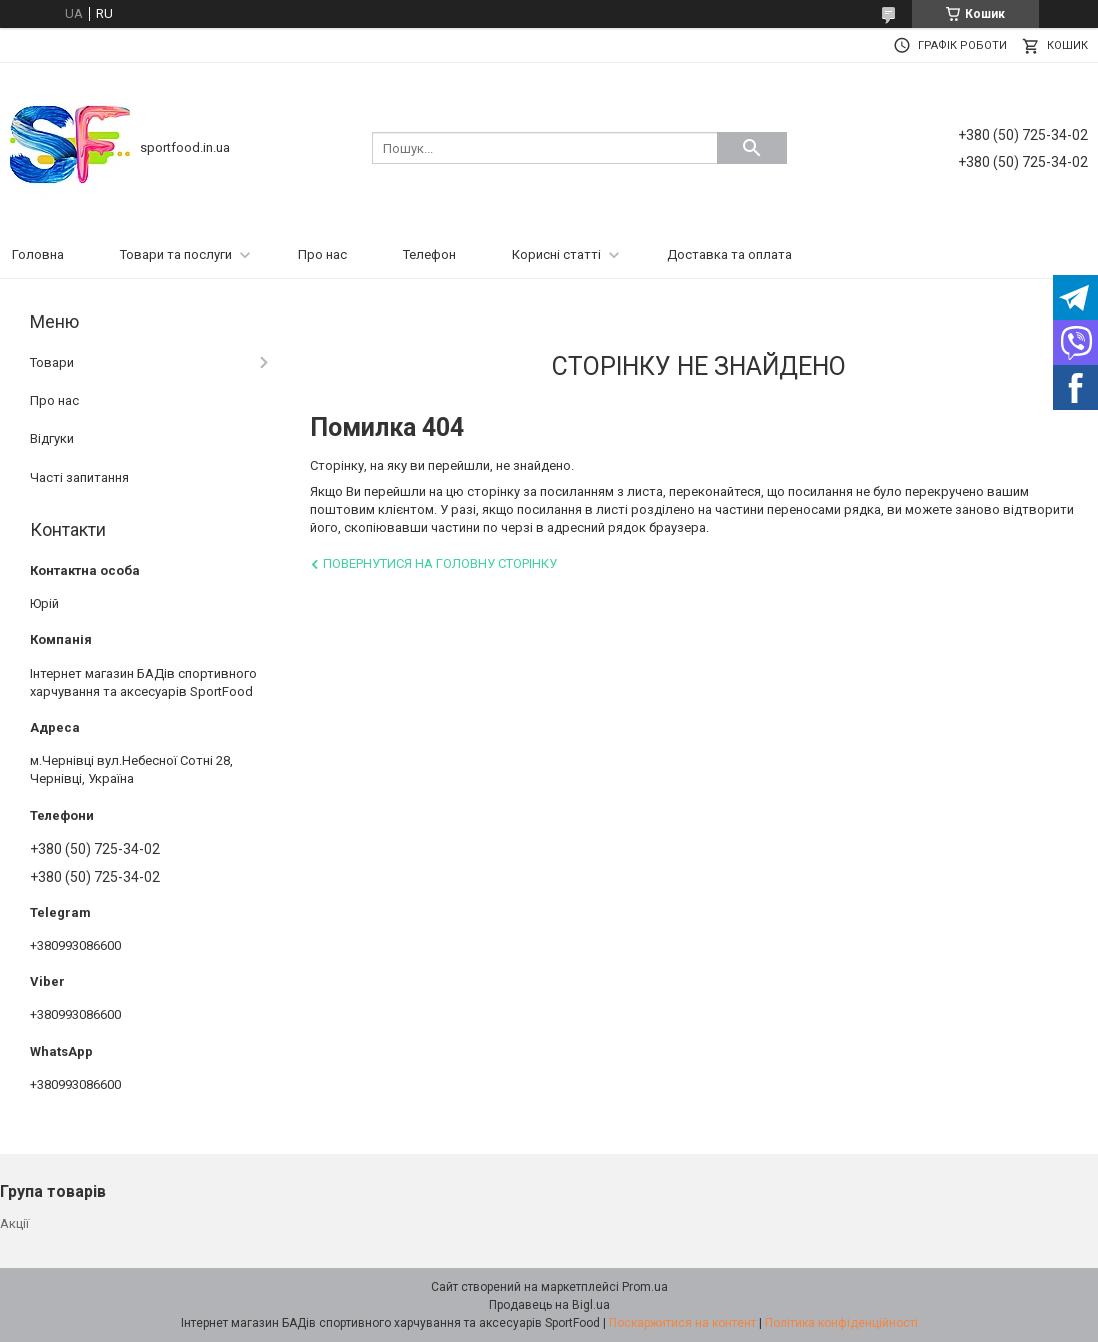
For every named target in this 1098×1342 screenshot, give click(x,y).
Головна (38, 254)
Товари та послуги (176, 254)
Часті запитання (79, 477)
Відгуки (52, 438)
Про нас (322, 254)
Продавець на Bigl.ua (549, 1305)
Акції (14, 1223)
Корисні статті (556, 254)
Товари (52, 362)
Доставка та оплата (729, 254)
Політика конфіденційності (841, 1323)
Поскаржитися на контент (682, 1323)
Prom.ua (645, 1287)
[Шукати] (752, 148)
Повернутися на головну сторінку (440, 563)
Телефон (429, 254)
